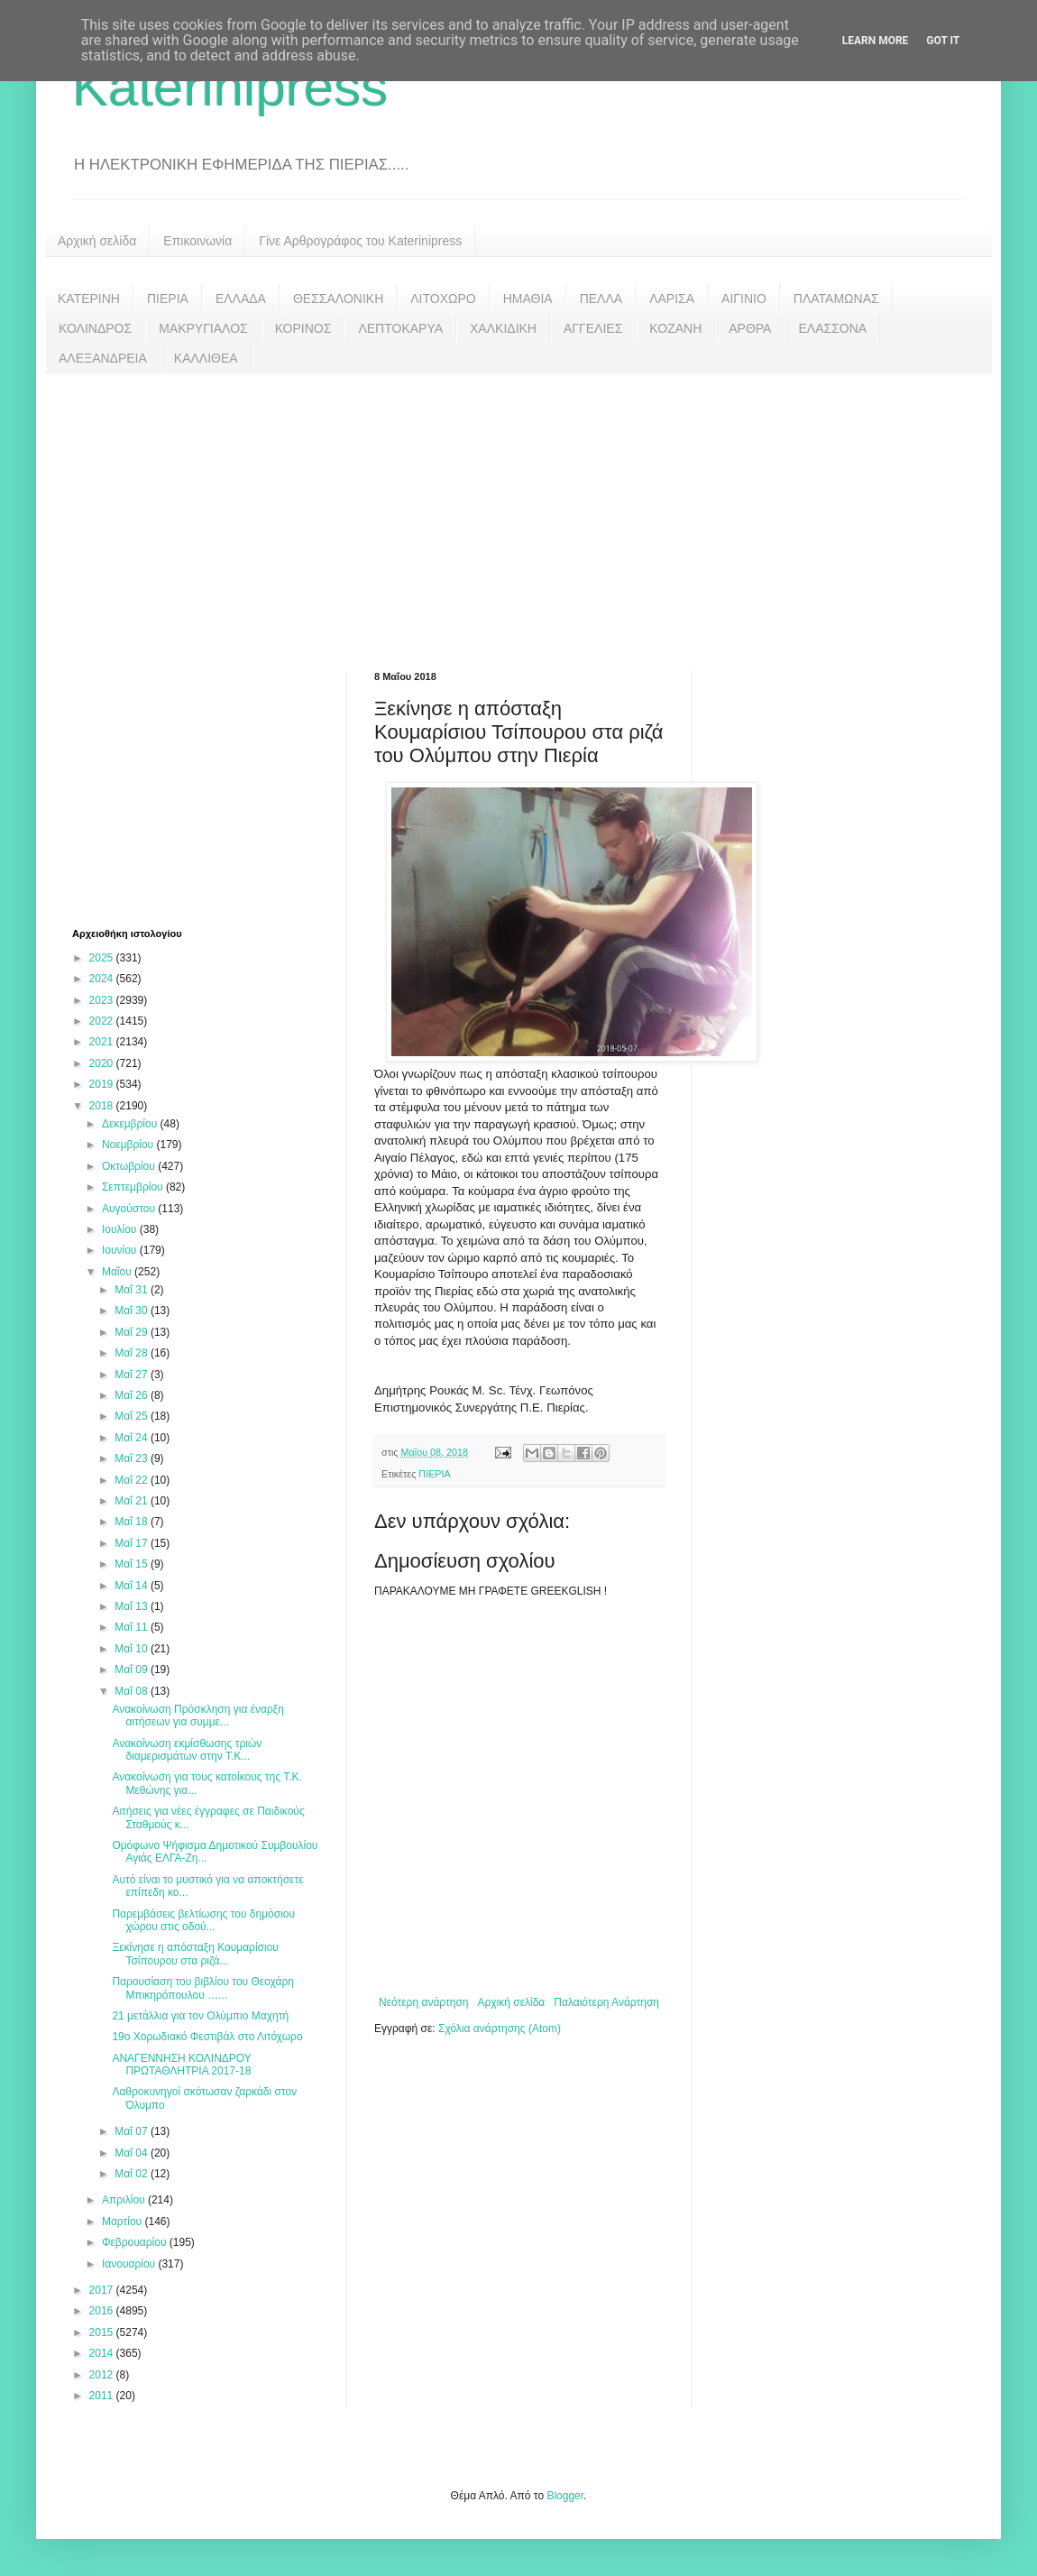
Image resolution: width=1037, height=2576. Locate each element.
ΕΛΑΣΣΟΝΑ (832, 328)
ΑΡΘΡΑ (750, 328)
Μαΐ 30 (133, 1310)
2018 (102, 1105)
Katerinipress (230, 87)
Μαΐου (118, 1271)
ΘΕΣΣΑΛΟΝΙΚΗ (338, 298)
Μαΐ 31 (133, 1289)
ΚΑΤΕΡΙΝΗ (89, 298)
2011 (102, 2395)
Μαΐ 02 (133, 2173)
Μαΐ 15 (133, 1564)
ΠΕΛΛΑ (601, 298)
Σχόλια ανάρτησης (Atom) (499, 2028)
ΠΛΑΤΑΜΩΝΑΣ (836, 298)
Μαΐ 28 (133, 1353)
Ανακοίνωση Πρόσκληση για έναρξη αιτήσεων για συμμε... (197, 1715)
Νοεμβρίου (129, 1144)
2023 (102, 1000)
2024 (102, 978)
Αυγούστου (130, 1208)
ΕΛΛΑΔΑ (241, 298)
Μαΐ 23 (133, 1458)
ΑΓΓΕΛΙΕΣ (593, 328)
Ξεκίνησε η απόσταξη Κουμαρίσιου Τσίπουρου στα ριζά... (195, 1953)
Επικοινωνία (197, 241)
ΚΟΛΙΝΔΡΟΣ (95, 328)
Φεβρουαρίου (136, 2242)
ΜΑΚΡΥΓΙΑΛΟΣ (203, 328)
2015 (102, 2332)
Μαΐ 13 (133, 1606)
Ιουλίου (121, 1229)
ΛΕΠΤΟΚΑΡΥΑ (400, 328)
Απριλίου (125, 2200)
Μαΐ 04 (133, 2153)
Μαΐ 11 (133, 1627)
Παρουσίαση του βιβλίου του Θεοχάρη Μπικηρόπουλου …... (203, 1988)
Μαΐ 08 (133, 1691)
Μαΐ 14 (133, 1585)
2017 (102, 2290)
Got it (942, 40)
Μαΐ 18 (133, 1521)
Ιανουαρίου (130, 2264)
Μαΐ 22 (133, 1480)
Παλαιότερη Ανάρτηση (606, 2002)
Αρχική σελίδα (97, 241)
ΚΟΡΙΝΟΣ (303, 328)
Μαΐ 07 (133, 2131)
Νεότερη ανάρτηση (423, 2002)
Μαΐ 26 (133, 1395)
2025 (102, 958)
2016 (102, 2311)
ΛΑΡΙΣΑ (671, 298)
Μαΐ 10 (133, 1648)
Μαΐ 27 (133, 1374)
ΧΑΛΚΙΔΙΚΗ (503, 328)
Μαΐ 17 (133, 1543)
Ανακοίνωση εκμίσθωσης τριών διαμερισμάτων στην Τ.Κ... (187, 1749)
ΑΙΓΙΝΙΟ (743, 298)
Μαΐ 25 (133, 1416)
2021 (102, 1041)
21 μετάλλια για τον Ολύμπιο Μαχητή (200, 2016)
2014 (102, 2353)
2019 (102, 1084)
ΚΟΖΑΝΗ (675, 328)
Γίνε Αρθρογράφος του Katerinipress (360, 241)
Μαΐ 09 (133, 1669)
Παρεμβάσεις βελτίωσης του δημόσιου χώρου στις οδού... (203, 1920)
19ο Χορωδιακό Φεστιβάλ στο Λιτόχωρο (207, 2036)
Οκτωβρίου (130, 1166)
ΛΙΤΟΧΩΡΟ (442, 298)
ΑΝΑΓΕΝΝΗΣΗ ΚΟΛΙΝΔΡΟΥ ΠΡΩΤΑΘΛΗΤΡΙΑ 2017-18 (181, 2064)
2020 (102, 1063)
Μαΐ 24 (133, 1437)
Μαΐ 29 (133, 1332)
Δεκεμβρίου (131, 1124)
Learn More (875, 40)
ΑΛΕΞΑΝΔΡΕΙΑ (103, 358)
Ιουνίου (121, 1250)
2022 (102, 1021)
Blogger (564, 2495)
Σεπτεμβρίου (134, 1187)
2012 (102, 2375)
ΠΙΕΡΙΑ (167, 298)
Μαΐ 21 (133, 1501)
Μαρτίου (123, 2221)
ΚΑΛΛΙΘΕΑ (206, 358)
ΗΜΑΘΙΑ (528, 298)
